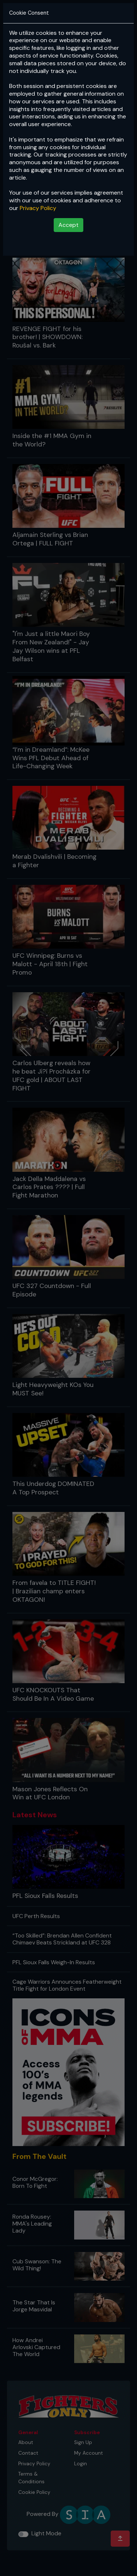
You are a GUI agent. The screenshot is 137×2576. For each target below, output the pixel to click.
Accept (68, 225)
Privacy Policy (38, 208)
